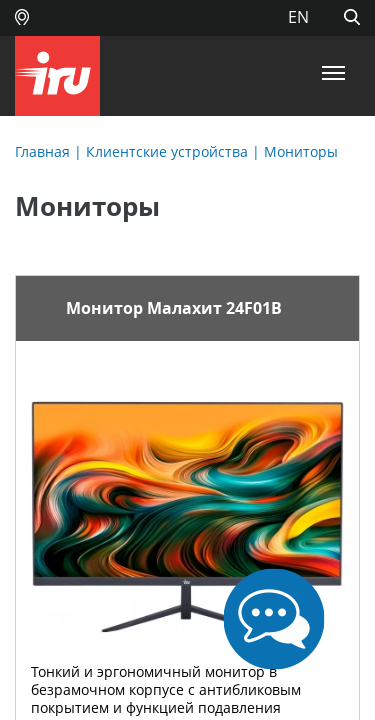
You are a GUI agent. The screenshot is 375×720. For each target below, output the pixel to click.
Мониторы (301, 151)
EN (298, 17)
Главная (42, 151)
